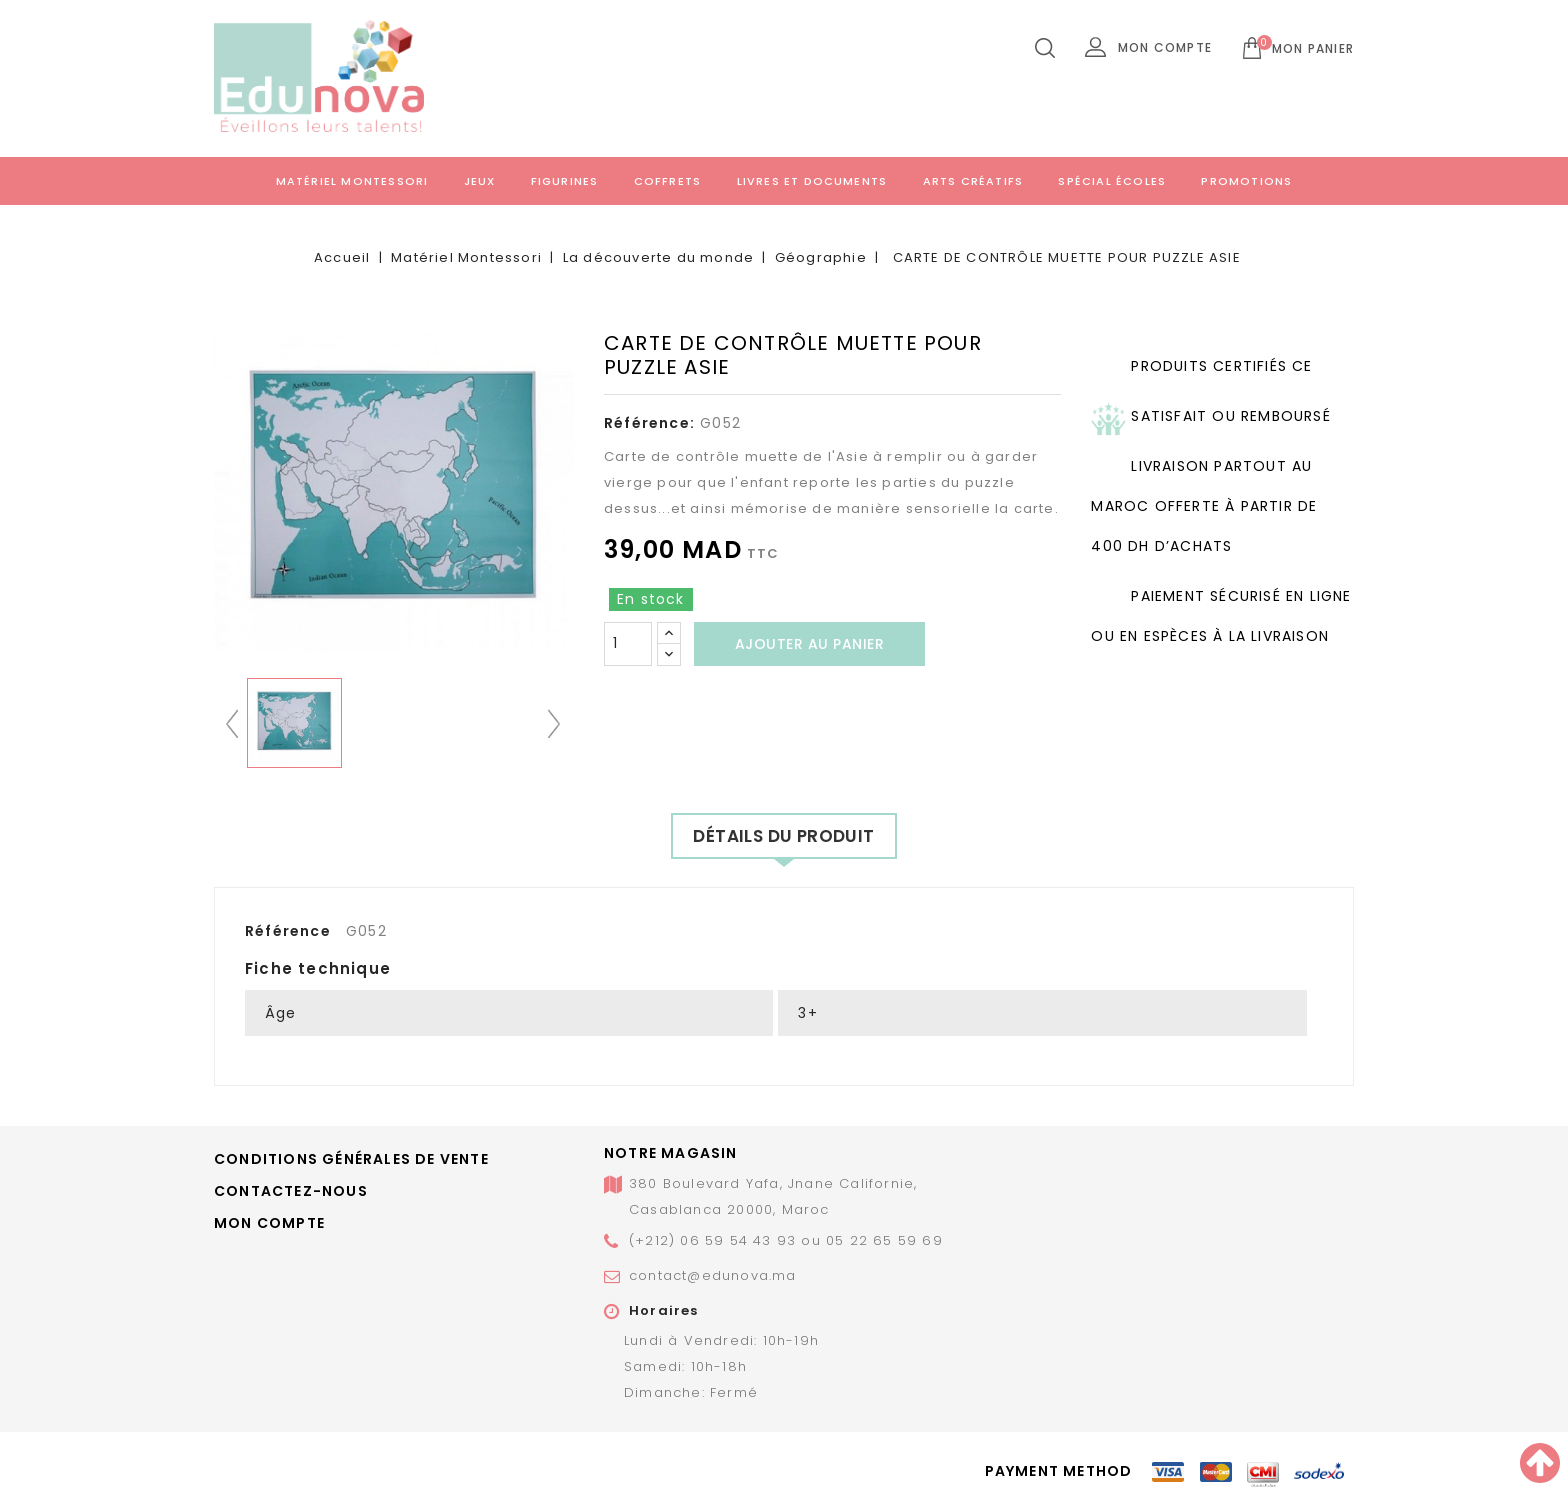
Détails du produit (783, 836)
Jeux (480, 181)
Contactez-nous (291, 1191)
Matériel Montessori (352, 181)
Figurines (565, 181)
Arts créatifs (973, 181)
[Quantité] (628, 644)
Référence (288, 931)
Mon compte (269, 1223)
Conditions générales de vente (351, 1159)
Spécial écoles (1112, 181)
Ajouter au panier (810, 644)
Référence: (649, 423)
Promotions (1246, 181)
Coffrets (668, 181)
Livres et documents (812, 181)
